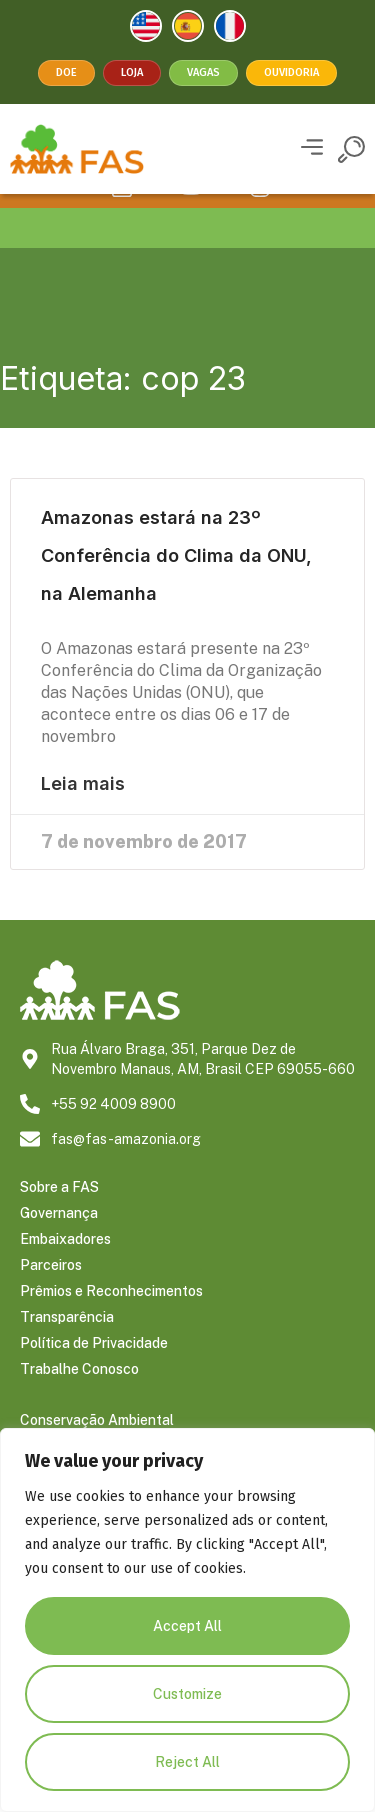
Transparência (67, 1345)
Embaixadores (65, 1267)
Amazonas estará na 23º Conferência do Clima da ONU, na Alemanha (176, 583)
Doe (66, 72)
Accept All (187, 1626)
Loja (132, 72)
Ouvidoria (291, 72)
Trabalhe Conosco (79, 1397)
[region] (187, 1620)
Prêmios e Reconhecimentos (111, 1319)
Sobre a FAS (59, 1215)
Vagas (203, 72)
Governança (59, 1241)
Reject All (187, 1762)
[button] (311, 149)
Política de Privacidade (94, 1371)
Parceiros (51, 1293)
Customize (187, 1694)
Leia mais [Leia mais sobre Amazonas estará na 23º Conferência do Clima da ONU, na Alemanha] (83, 812)
